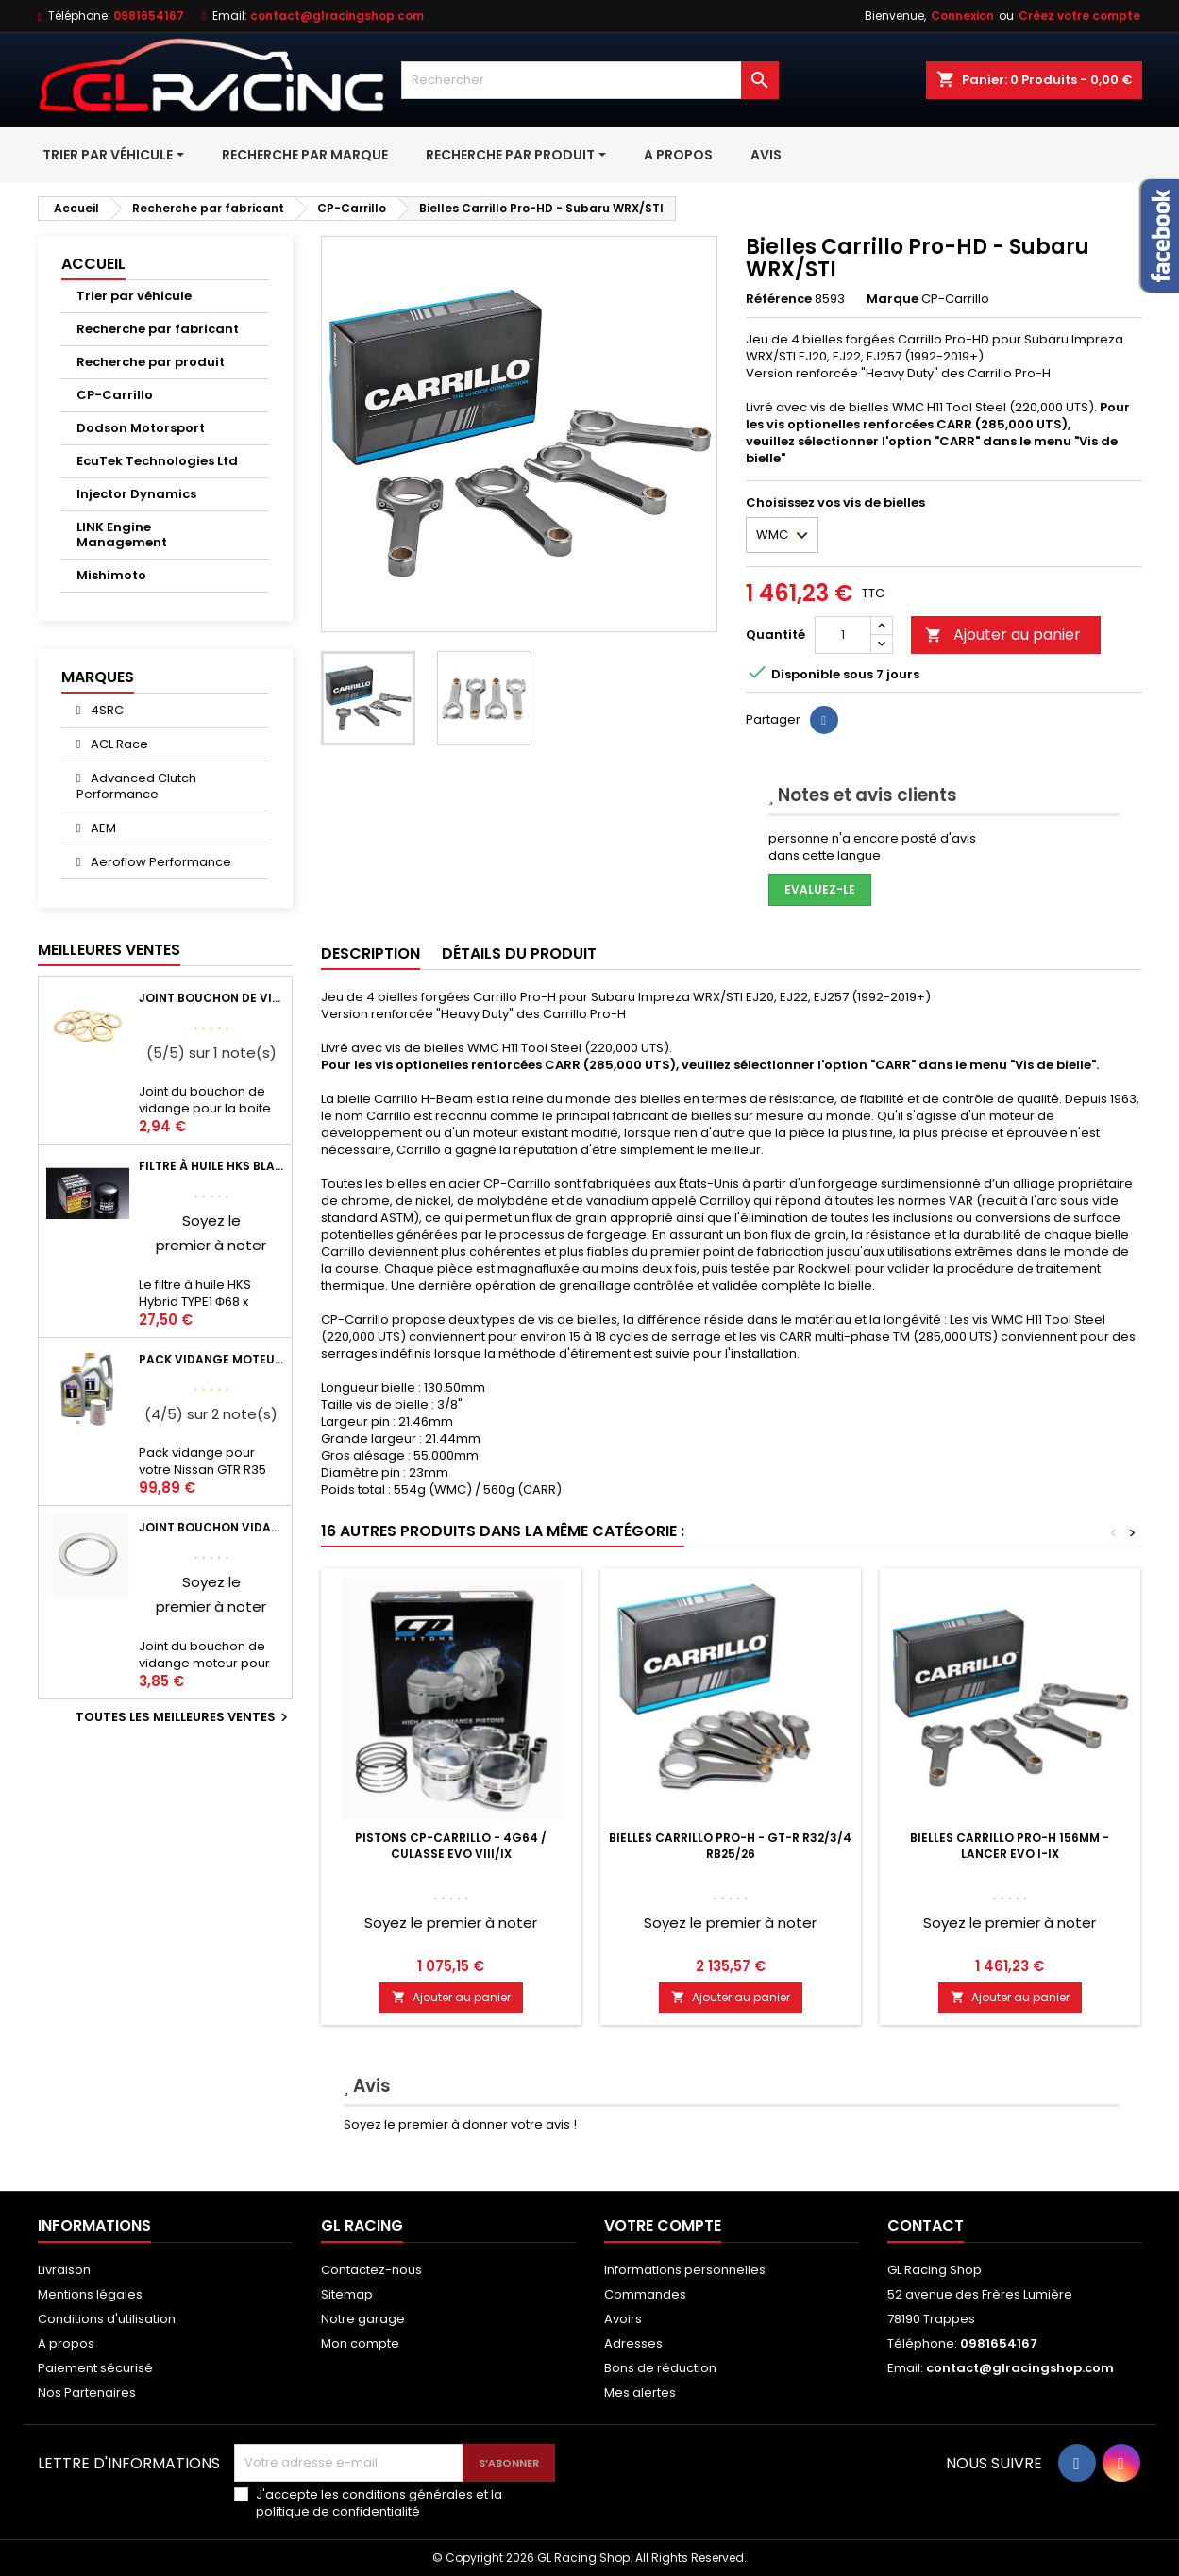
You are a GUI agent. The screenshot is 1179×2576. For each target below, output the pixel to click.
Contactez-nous (371, 2270)
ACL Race (118, 744)
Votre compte (662, 2225)
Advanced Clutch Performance (136, 786)
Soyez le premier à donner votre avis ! (460, 2124)
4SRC (106, 710)
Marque (892, 299)
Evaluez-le (819, 889)
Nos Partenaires (87, 2392)
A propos (66, 2343)
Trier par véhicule (134, 296)
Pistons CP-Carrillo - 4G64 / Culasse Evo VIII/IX (451, 1846)
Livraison (64, 2270)
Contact (925, 2225)
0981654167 (148, 16)
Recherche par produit (150, 362)
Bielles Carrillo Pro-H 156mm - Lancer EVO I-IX (1009, 1846)
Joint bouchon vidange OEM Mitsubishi (211, 1527)
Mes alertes (640, 2392)
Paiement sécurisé (95, 2368)
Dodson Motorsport (140, 428)
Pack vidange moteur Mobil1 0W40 (211, 1359)
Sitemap (347, 2294)
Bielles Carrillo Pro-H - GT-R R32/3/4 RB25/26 (730, 1846)
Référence (779, 299)
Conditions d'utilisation (107, 2319)
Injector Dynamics (136, 494)
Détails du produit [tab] (519, 953)
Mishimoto (111, 575)
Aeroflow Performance (159, 862)
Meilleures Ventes (109, 950)
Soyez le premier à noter (450, 1922)
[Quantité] (843, 635)
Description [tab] (370, 953)
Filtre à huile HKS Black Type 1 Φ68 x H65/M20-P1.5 (211, 1166)
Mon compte (360, 2343)
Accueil (93, 264)
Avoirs (623, 2319)
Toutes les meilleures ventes (184, 1717)
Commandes (645, 2294)
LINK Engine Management (121, 534)
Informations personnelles (685, 2270)
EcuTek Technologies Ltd (157, 461)
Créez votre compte (1079, 16)
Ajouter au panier (1003, 634)
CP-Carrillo (114, 395)
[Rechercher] (590, 80)
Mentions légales (90, 2294)
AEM (102, 828)
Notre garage (363, 2319)
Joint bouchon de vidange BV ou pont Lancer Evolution (211, 998)
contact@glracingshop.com (337, 16)
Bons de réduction (660, 2368)
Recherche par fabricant (157, 329)
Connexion (962, 16)
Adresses (633, 2343)
